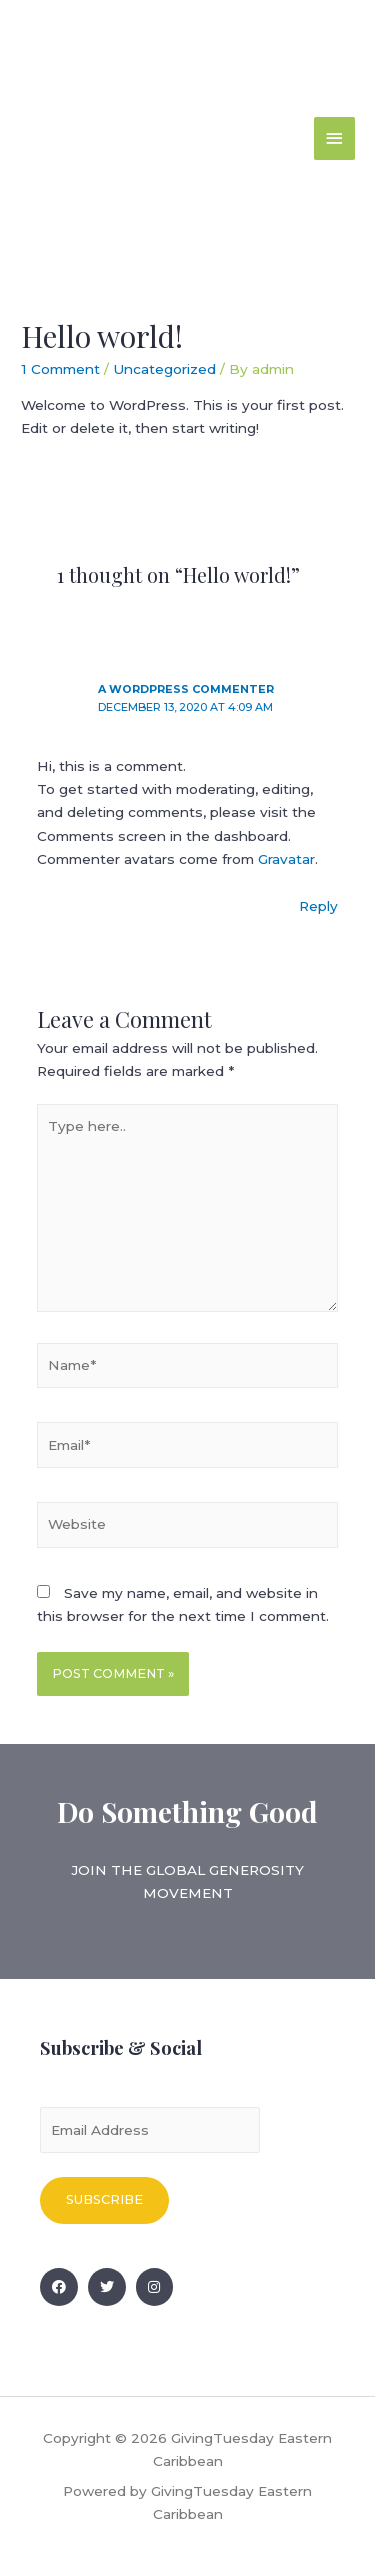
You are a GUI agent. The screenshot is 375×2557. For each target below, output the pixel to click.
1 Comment (60, 369)
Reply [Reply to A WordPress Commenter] (318, 906)
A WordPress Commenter (186, 689)
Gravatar (286, 859)
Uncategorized (164, 369)
